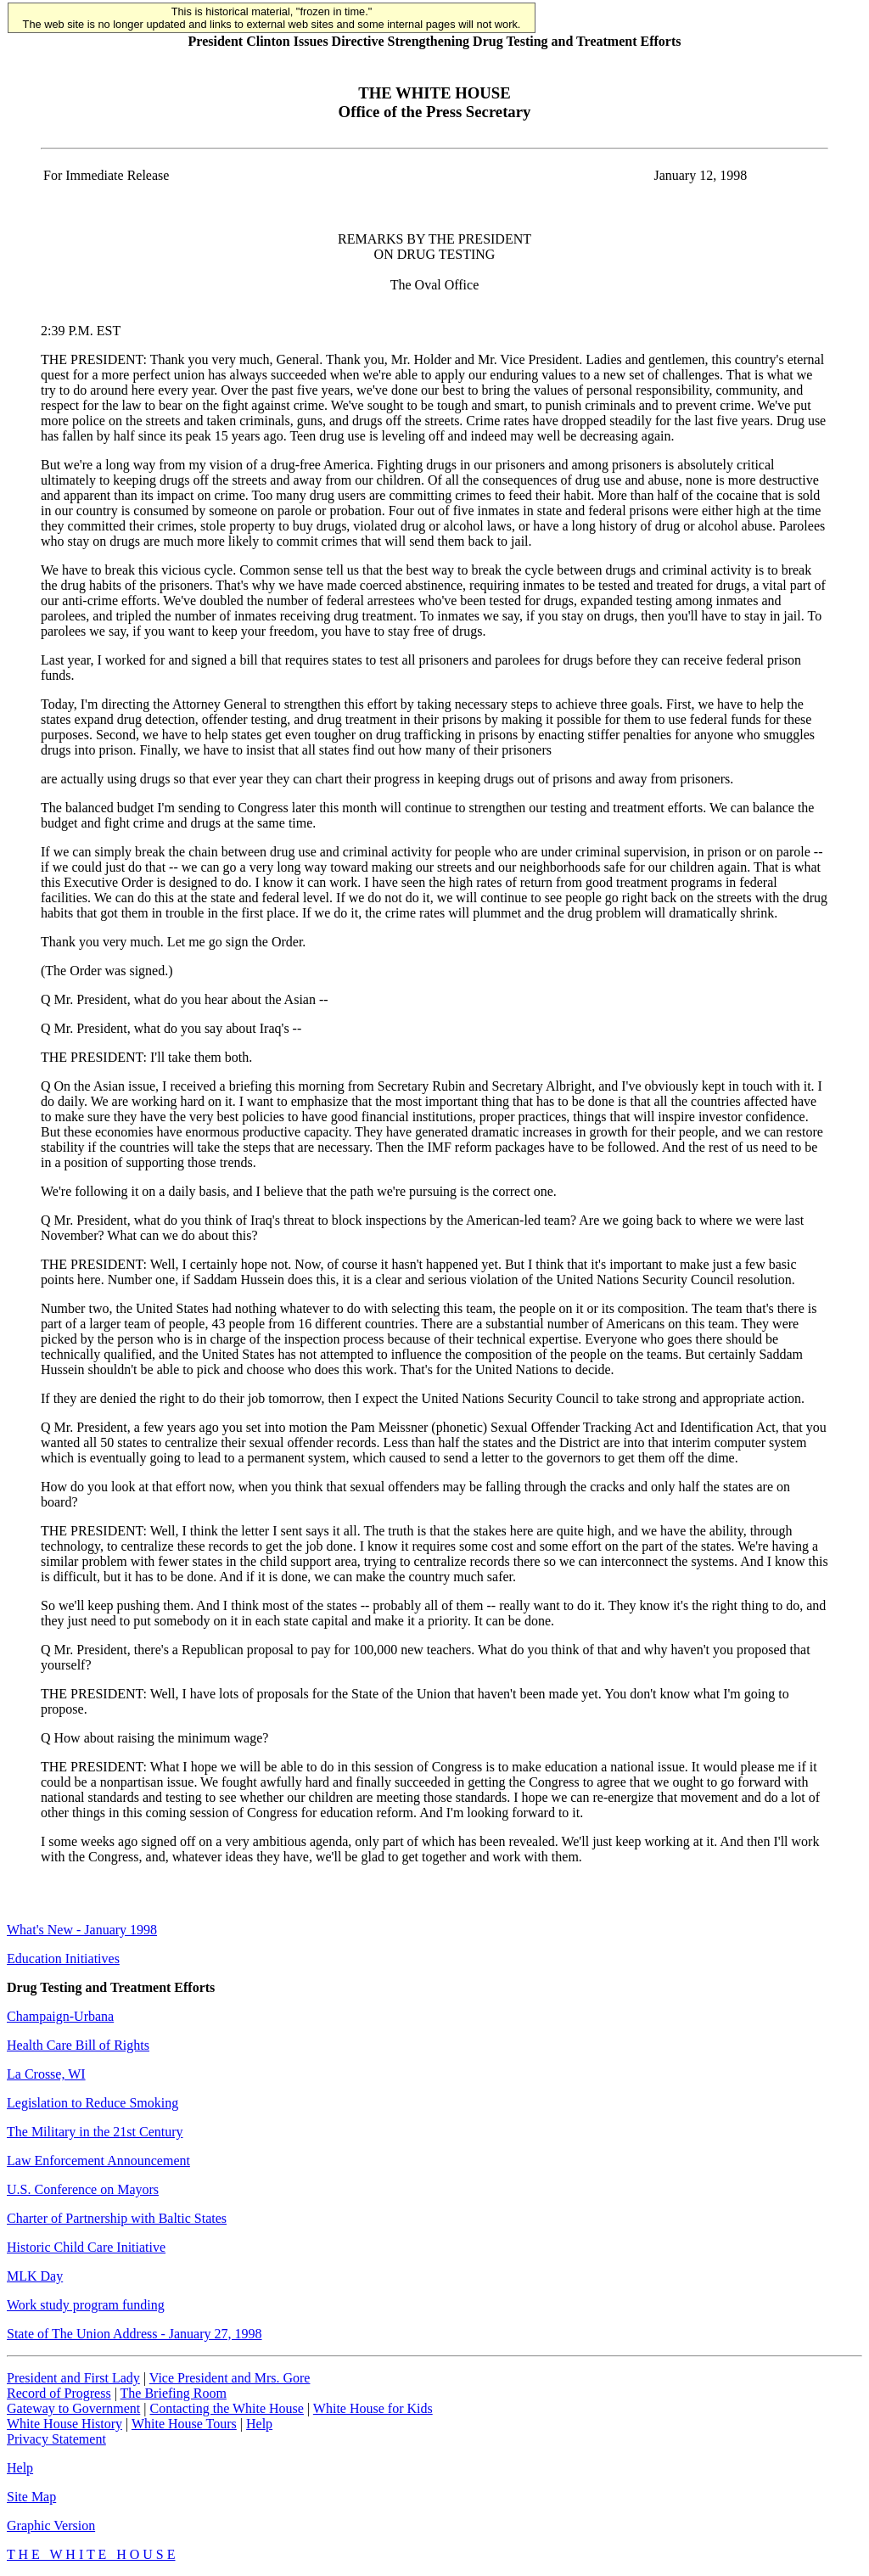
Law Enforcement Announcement (98, 2160)
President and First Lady (73, 2378)
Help (259, 2423)
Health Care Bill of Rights (78, 2045)
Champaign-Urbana (60, 2016)
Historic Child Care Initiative (86, 2247)
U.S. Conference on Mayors (83, 2189)
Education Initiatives (63, 1958)
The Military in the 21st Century (95, 2131)
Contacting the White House (226, 2408)
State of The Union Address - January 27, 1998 (134, 2333)
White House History (64, 2423)
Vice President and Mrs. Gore (230, 2378)
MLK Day (35, 2276)
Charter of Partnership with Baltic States (117, 2218)
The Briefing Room (174, 2393)
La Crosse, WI (46, 2074)
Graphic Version (51, 2525)
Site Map (31, 2496)
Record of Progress (59, 2393)
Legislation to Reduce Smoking (92, 2103)
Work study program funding (86, 2305)
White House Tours (184, 2423)
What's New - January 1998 (82, 1929)
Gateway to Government (73, 2408)
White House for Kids (373, 2408)
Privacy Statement (56, 2439)
